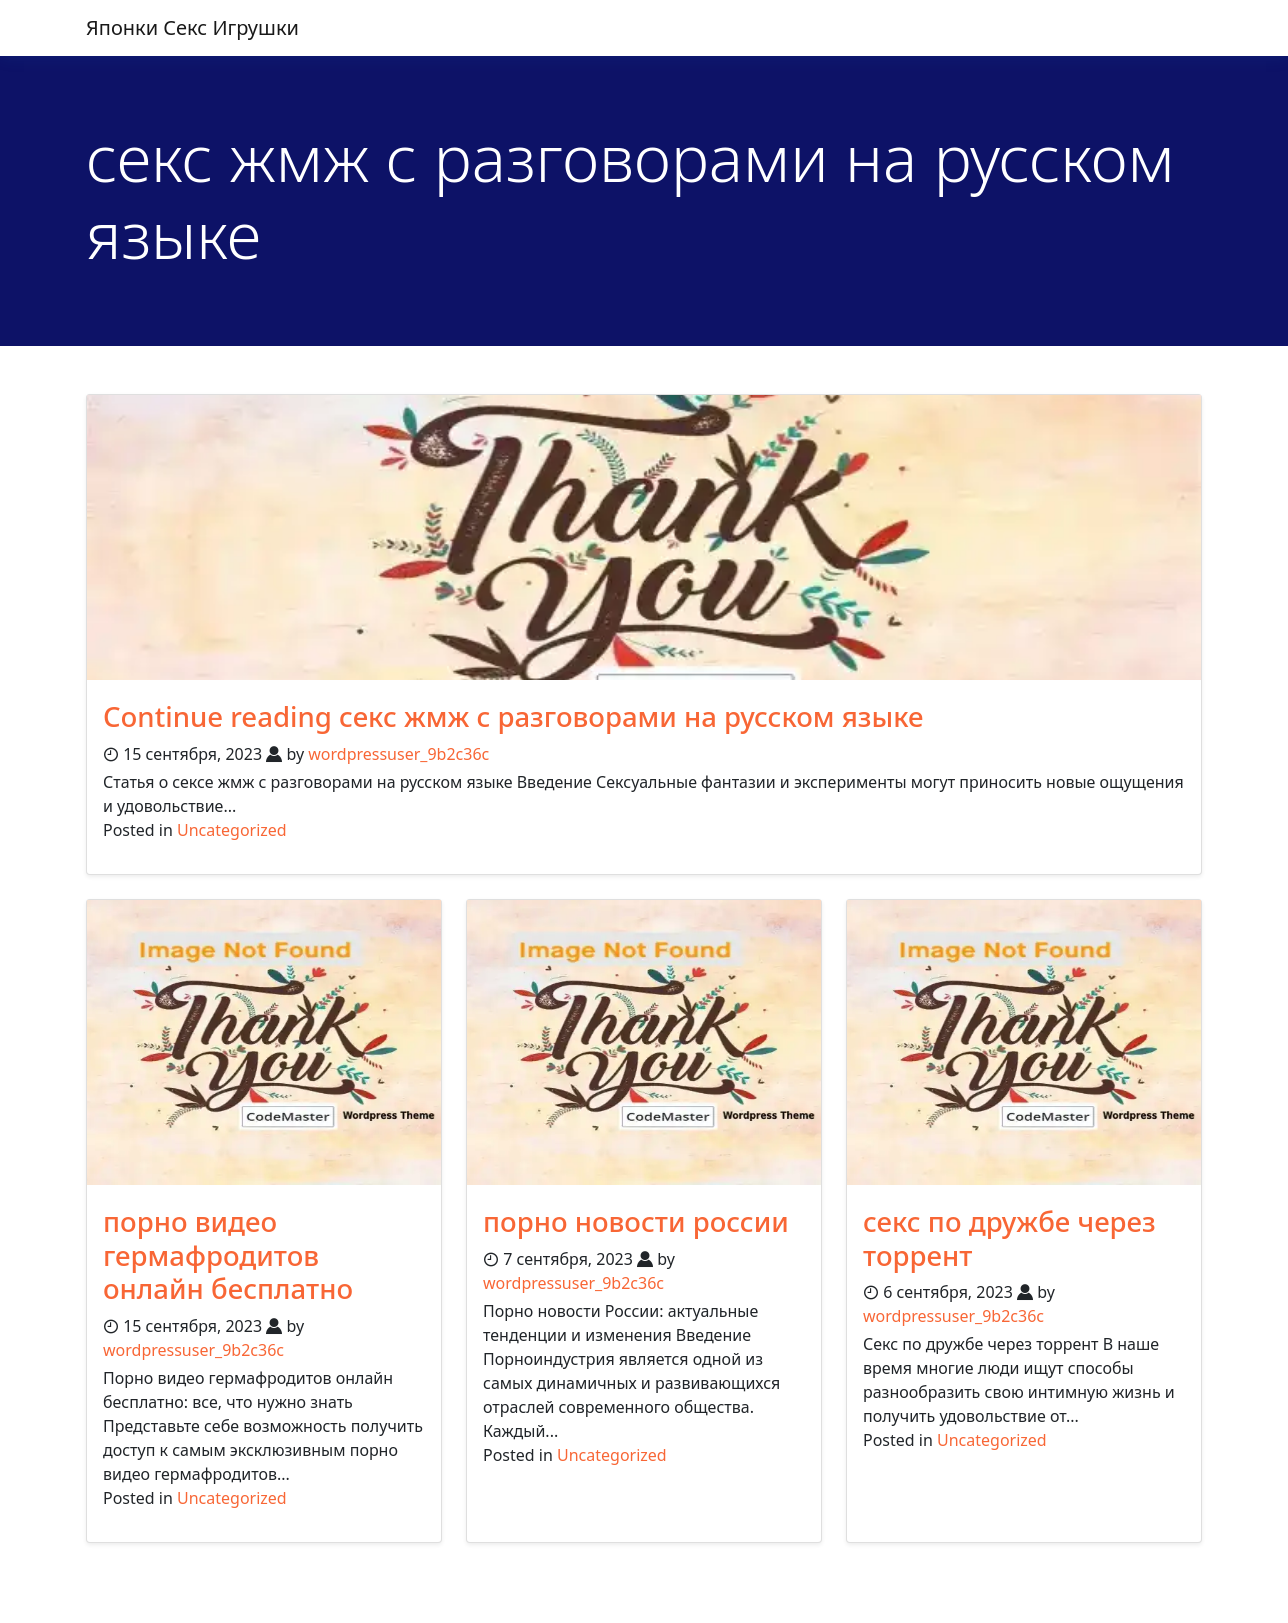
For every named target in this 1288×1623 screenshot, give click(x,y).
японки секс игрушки (192, 27)
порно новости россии (638, 1221)
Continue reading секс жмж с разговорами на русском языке (519, 716)
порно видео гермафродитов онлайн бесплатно (230, 1254)
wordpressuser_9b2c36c (398, 754)
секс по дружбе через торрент (1011, 1238)
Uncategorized (232, 830)
